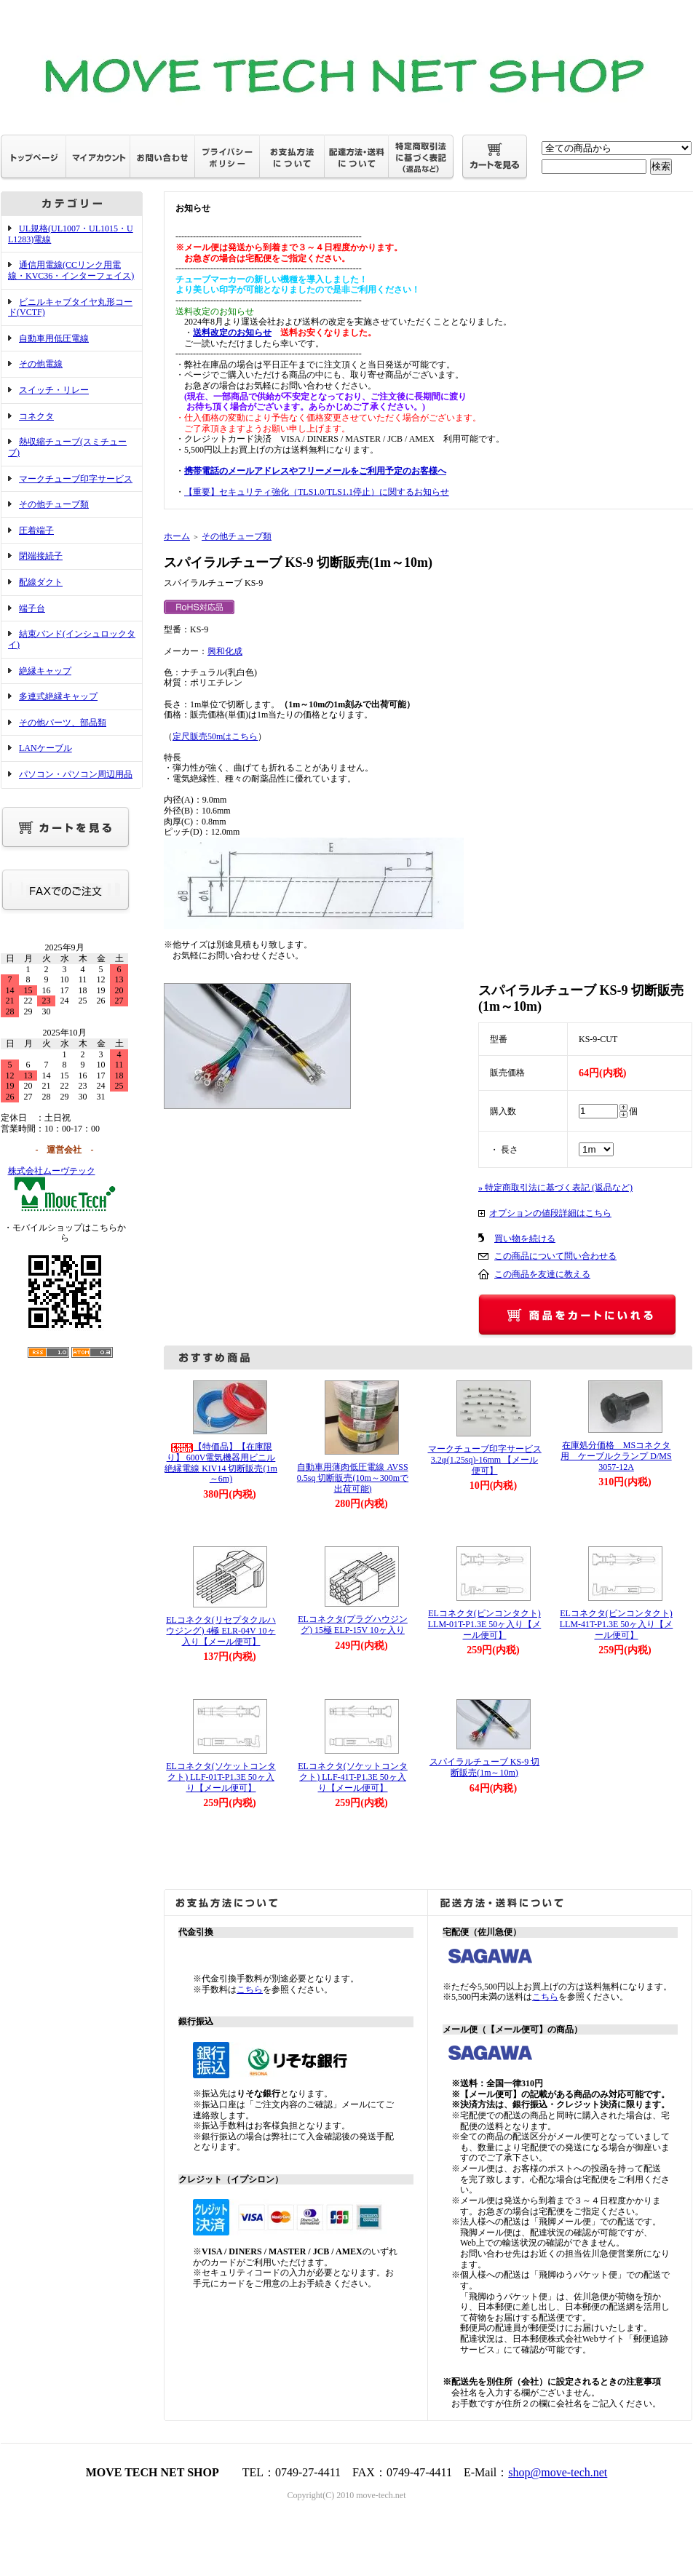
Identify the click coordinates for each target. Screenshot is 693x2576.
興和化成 (224, 651)
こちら (250, 1989)
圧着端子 (36, 530)
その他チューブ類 (54, 504)
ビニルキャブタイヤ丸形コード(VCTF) (70, 307)
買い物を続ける (524, 1238)
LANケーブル (45, 748)
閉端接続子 (41, 556)
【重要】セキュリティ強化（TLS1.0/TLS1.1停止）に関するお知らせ (316, 492)
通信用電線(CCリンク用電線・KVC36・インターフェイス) (71, 270)
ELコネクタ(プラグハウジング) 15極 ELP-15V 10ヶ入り (353, 1624)
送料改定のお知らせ (232, 332)
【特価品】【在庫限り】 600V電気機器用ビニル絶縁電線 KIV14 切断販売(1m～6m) (221, 1463)
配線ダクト (41, 582)
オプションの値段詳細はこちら (550, 1213)
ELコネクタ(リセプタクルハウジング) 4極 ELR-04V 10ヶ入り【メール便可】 (221, 1630)
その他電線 (41, 364)
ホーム (177, 536)
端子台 (32, 608)
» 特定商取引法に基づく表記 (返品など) (555, 1187)
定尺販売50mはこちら (215, 736)
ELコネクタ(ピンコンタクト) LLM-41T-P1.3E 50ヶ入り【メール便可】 (616, 1623)
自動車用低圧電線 (54, 338)
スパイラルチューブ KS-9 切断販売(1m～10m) (484, 1767)
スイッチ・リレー (54, 390)
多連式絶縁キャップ (58, 696)
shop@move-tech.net (557, 2472)
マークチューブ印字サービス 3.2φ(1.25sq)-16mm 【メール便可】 (489, 1459)
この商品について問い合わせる (555, 1256)
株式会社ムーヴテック (51, 1171)
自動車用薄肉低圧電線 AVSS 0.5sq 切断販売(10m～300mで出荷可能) (352, 1477)
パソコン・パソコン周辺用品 (75, 774)
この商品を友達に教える (542, 1274)
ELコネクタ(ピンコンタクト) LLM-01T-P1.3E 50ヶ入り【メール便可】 (485, 1623)
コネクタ (36, 416)
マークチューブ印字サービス (75, 479)
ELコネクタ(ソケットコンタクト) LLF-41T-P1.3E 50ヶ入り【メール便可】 (353, 1776)
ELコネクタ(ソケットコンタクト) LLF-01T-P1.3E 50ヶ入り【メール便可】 (221, 1776)
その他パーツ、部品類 (62, 722)
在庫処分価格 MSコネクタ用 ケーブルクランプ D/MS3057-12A (616, 1455)
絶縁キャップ (45, 671)
